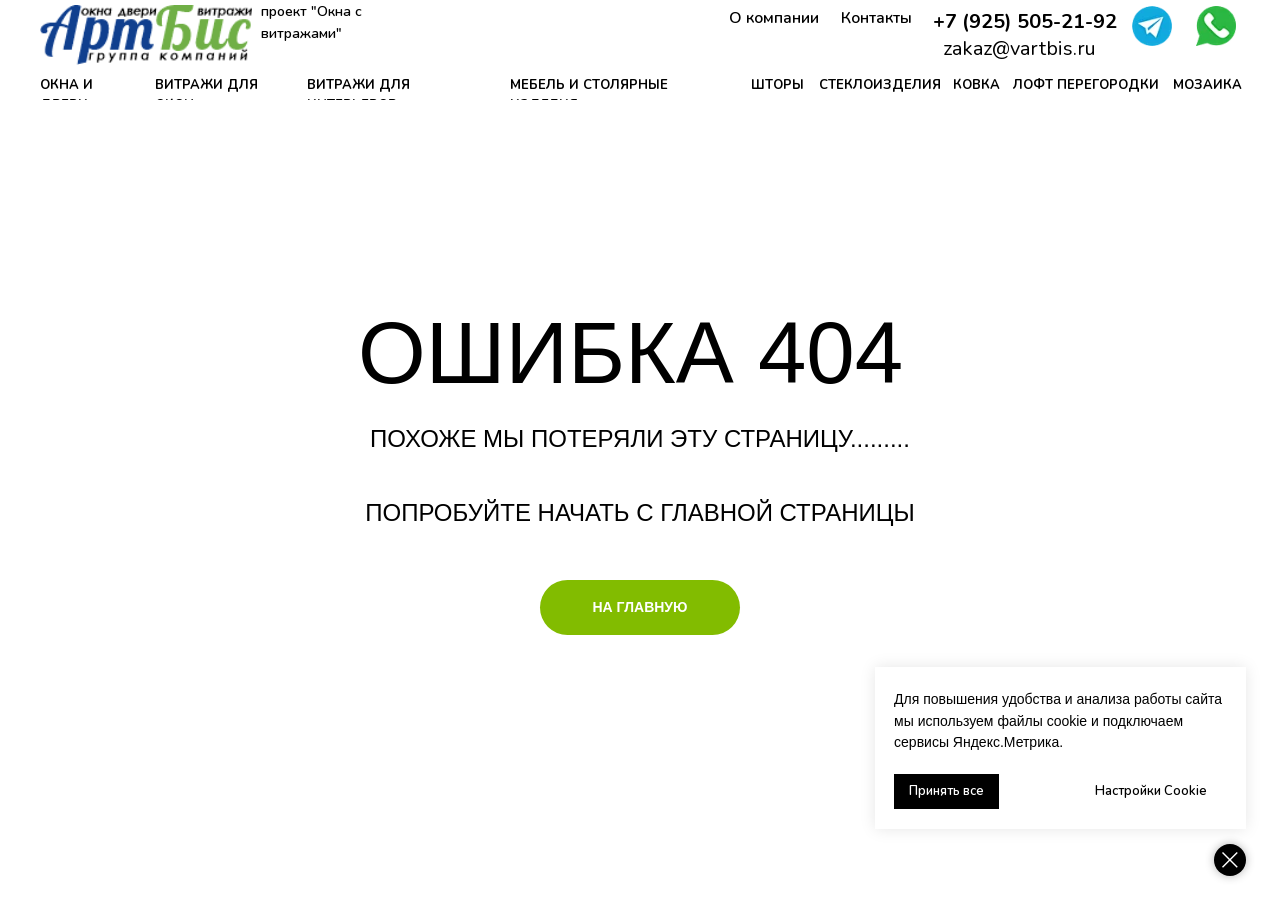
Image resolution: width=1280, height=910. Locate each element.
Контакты (876, 18)
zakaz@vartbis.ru (1019, 48)
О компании (774, 18)
